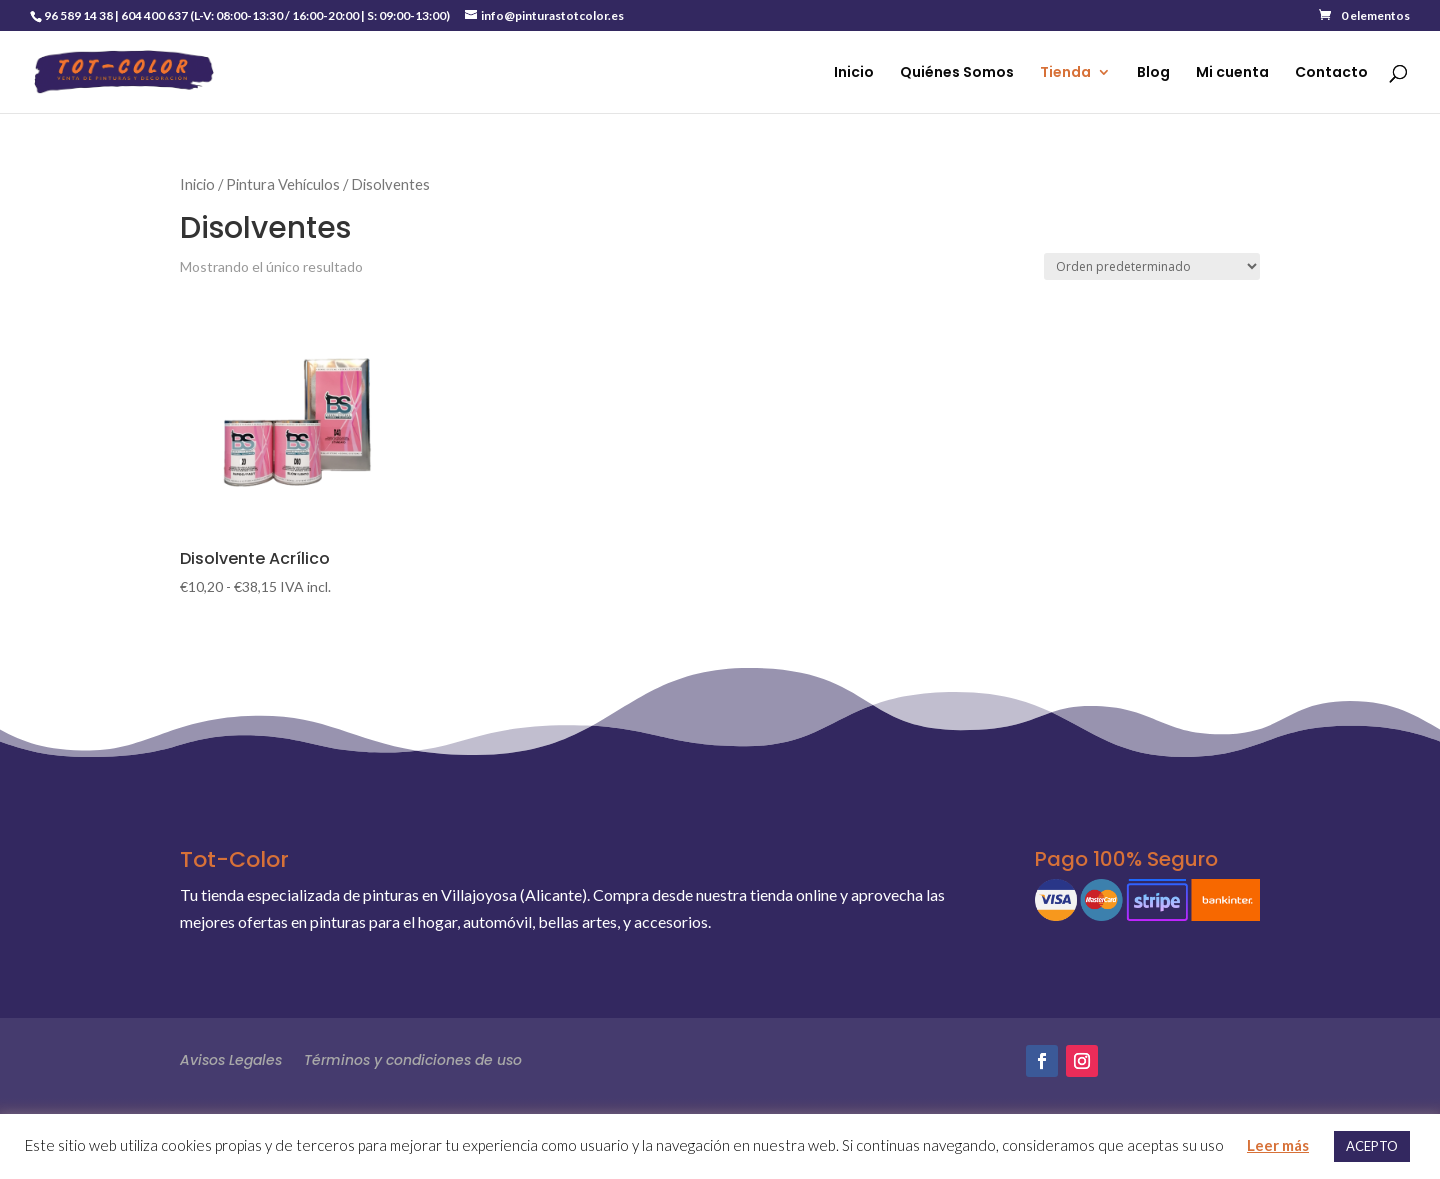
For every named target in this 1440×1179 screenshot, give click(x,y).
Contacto (1331, 73)
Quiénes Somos (957, 73)
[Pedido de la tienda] (1152, 266)
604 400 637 (154, 15)
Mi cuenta (1232, 73)
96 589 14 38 (78, 15)
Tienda (1065, 73)
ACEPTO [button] (1372, 1146)
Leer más (1278, 1145)
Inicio (854, 73)
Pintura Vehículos (283, 184)
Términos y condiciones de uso (413, 1058)
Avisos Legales (231, 1058)
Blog (1153, 73)
